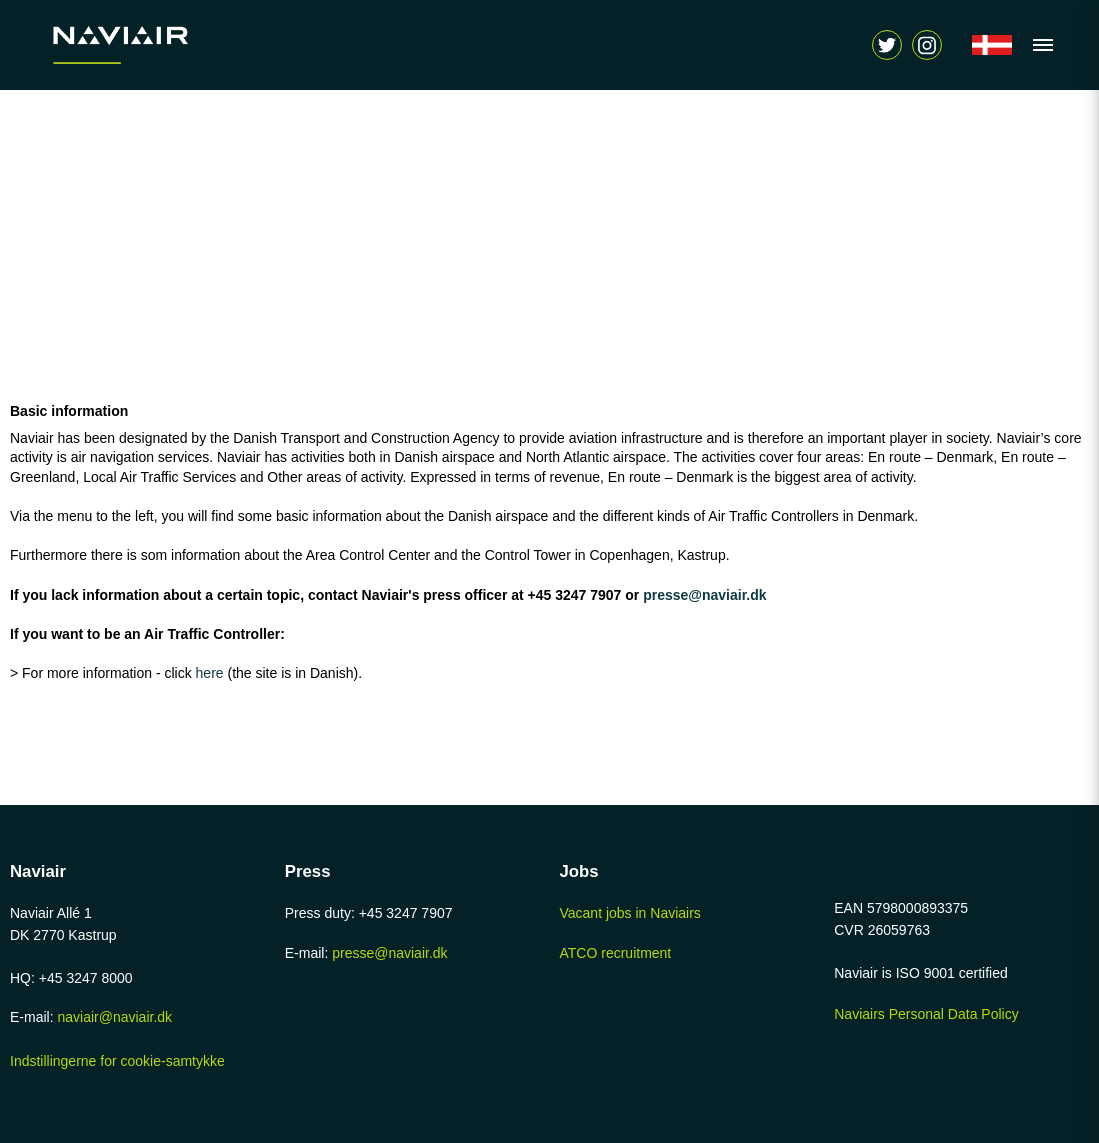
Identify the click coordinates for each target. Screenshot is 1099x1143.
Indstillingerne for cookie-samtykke (117, 1061)
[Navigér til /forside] (992, 45)
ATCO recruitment (616, 953)
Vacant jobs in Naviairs (630, 913)
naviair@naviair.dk (114, 1017)
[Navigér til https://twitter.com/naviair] (887, 45)
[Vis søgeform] (927, 45)
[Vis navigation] (1038, 45)
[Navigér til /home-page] (165, 45)
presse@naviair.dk (704, 595)
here (212, 673)
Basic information (69, 411)
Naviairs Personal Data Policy (926, 1014)
